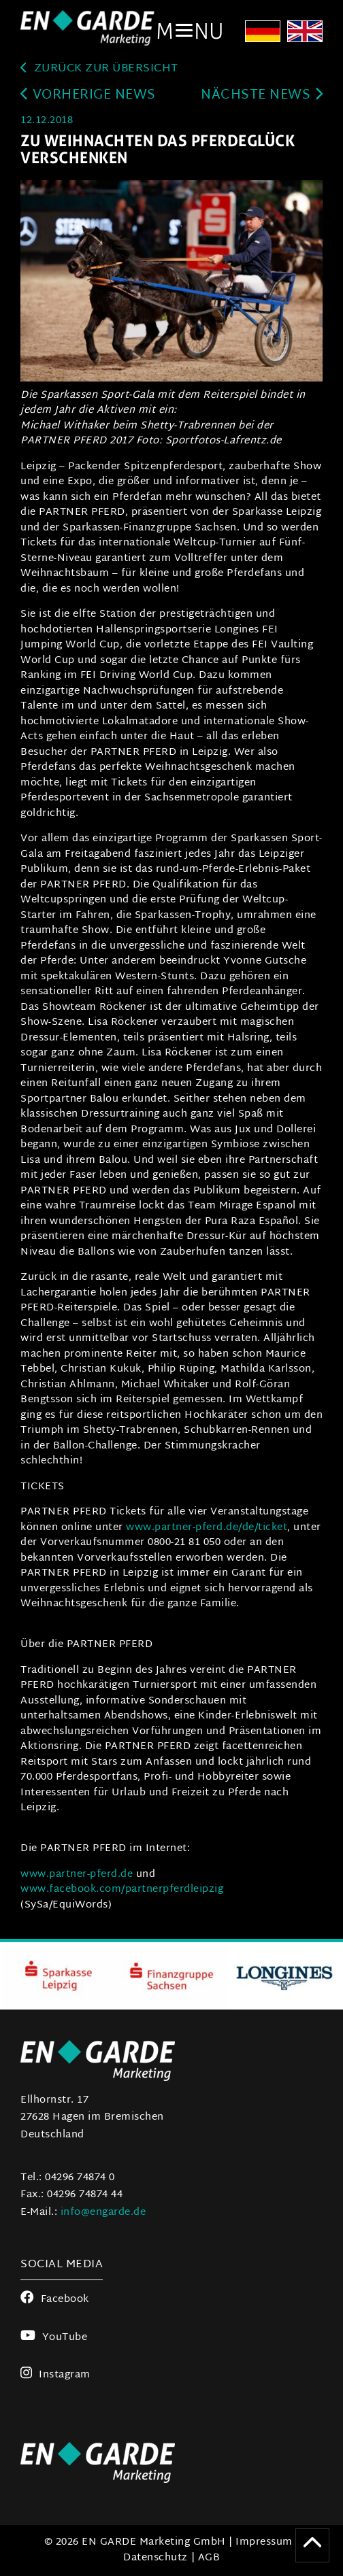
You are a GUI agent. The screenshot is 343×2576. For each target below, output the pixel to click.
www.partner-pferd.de (76, 1874)
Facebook (54, 2299)
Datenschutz (155, 2558)
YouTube (53, 2337)
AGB (209, 2558)
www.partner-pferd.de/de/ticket (206, 1528)
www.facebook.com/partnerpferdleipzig (121, 1889)
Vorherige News (88, 95)
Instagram (55, 2375)
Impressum (264, 2542)
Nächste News (262, 95)
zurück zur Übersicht (99, 68)
